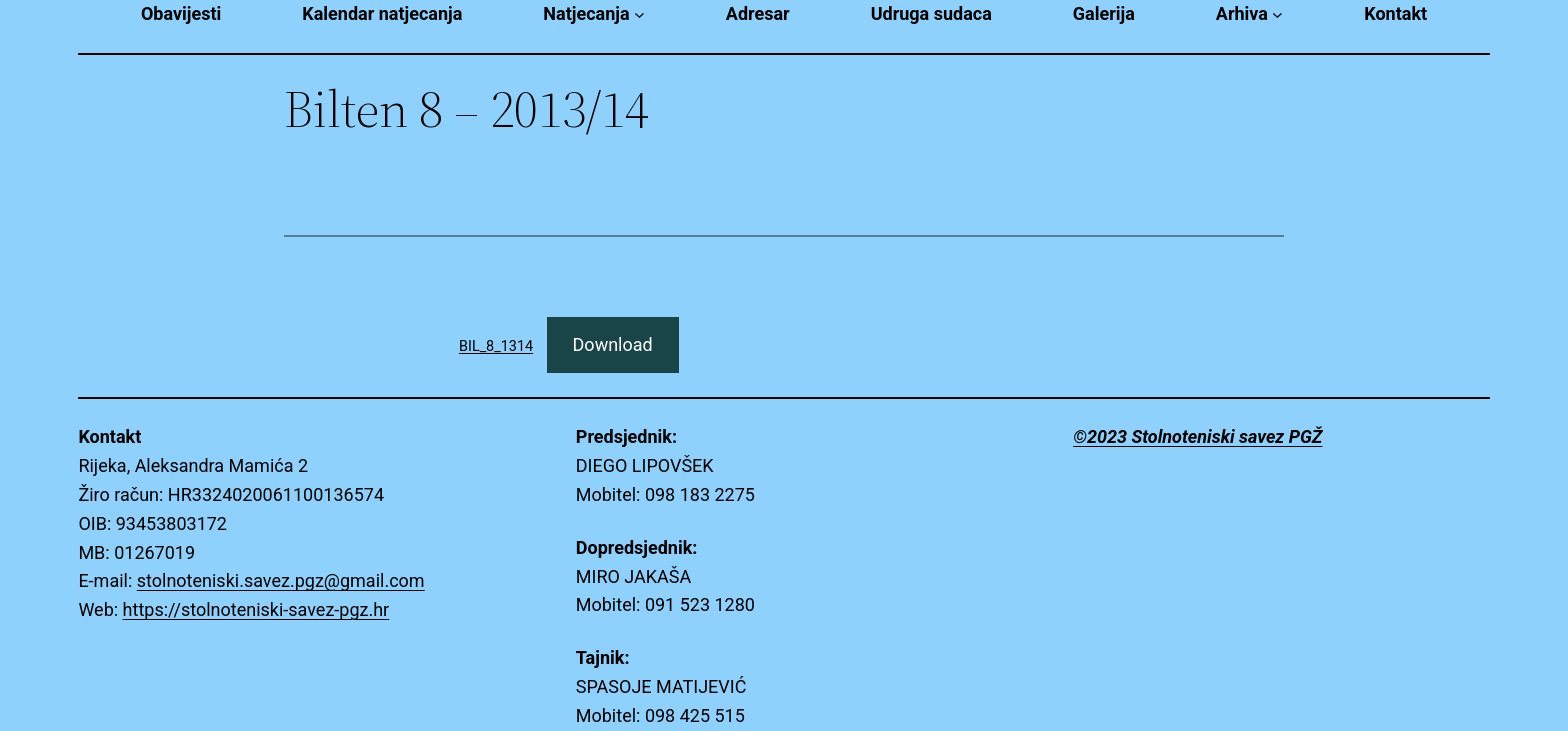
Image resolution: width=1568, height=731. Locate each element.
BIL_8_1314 (496, 346)
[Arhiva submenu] (1277, 14)
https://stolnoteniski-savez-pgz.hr (256, 609)
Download (613, 344)
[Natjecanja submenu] (639, 14)
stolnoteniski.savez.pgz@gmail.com (281, 580)
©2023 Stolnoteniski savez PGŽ (1197, 436)
